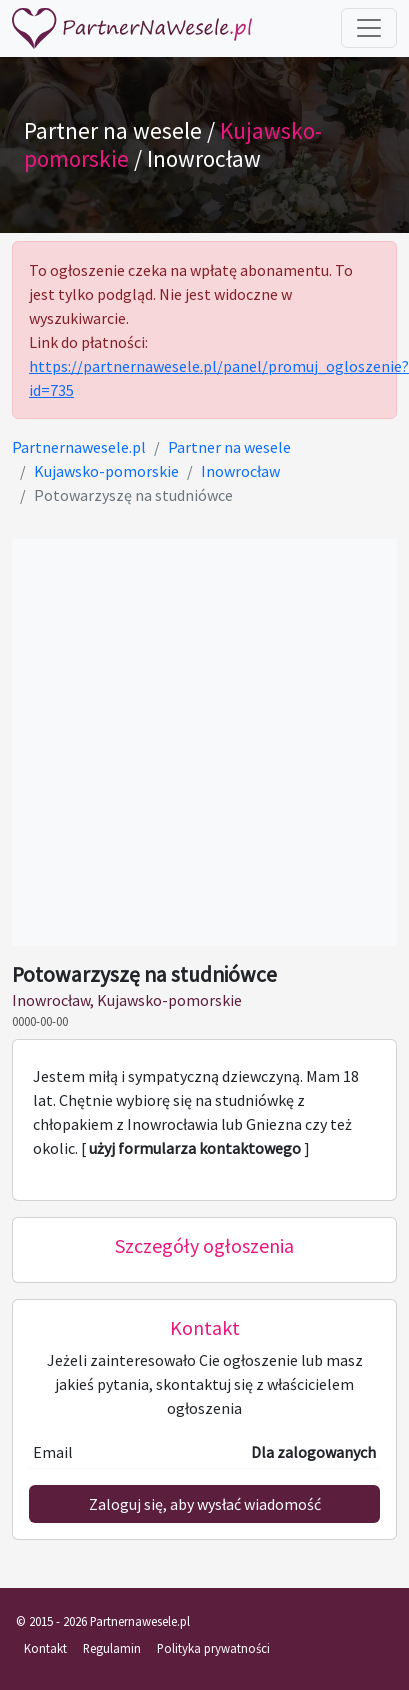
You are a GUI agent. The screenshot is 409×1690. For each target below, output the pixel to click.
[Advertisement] (187, 742)
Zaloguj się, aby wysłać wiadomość (205, 1504)
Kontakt (45, 1648)
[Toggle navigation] (369, 28)
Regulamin (112, 1648)
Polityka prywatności (213, 1648)
